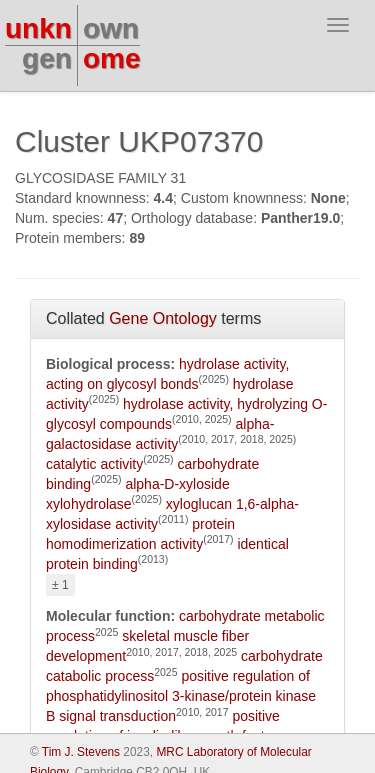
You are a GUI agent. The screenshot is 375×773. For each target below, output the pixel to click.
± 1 (60, 585)
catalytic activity (94, 464)
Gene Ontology (163, 318)
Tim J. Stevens (81, 752)
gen (47, 58)
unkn (38, 28)
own (111, 28)
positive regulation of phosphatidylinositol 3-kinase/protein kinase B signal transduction (181, 696)
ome (112, 58)
